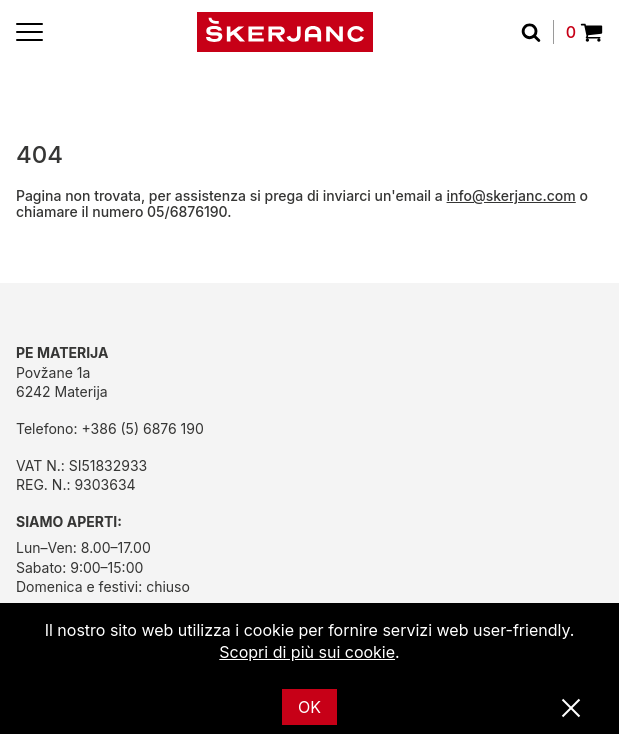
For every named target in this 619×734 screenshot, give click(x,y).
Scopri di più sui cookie (307, 652)
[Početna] (285, 32)
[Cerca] (537, 32)
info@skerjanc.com (511, 195)
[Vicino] (571, 709)
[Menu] (29, 32)
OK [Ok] (309, 707)
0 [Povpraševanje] (584, 32)
